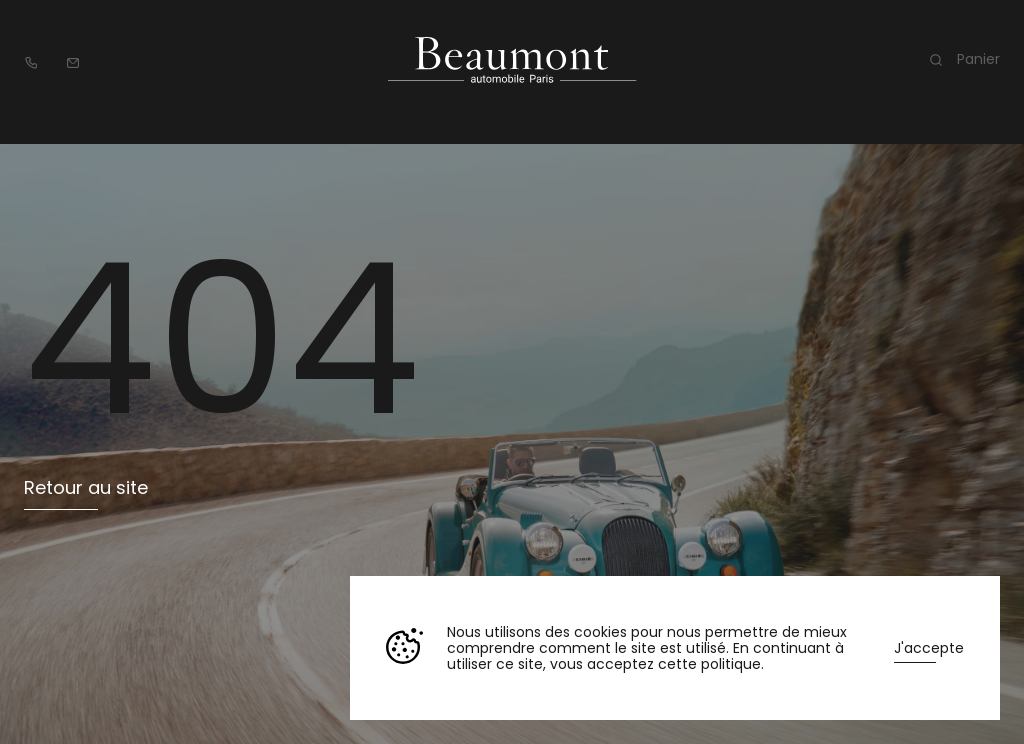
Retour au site (86, 487)
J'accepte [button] (929, 648)
